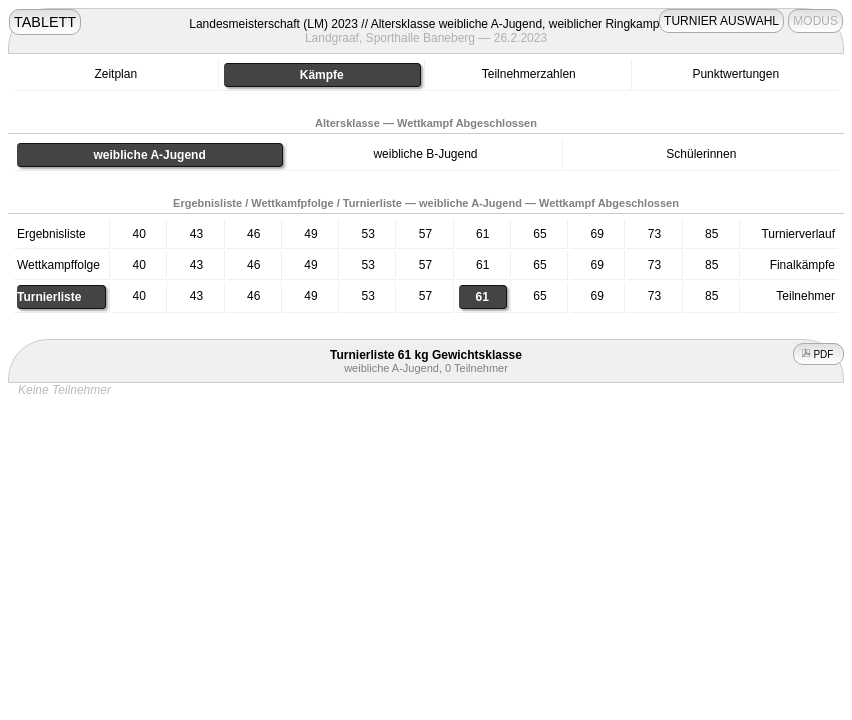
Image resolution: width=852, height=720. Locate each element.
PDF (819, 354)
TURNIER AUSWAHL (721, 21)
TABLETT (45, 22)
